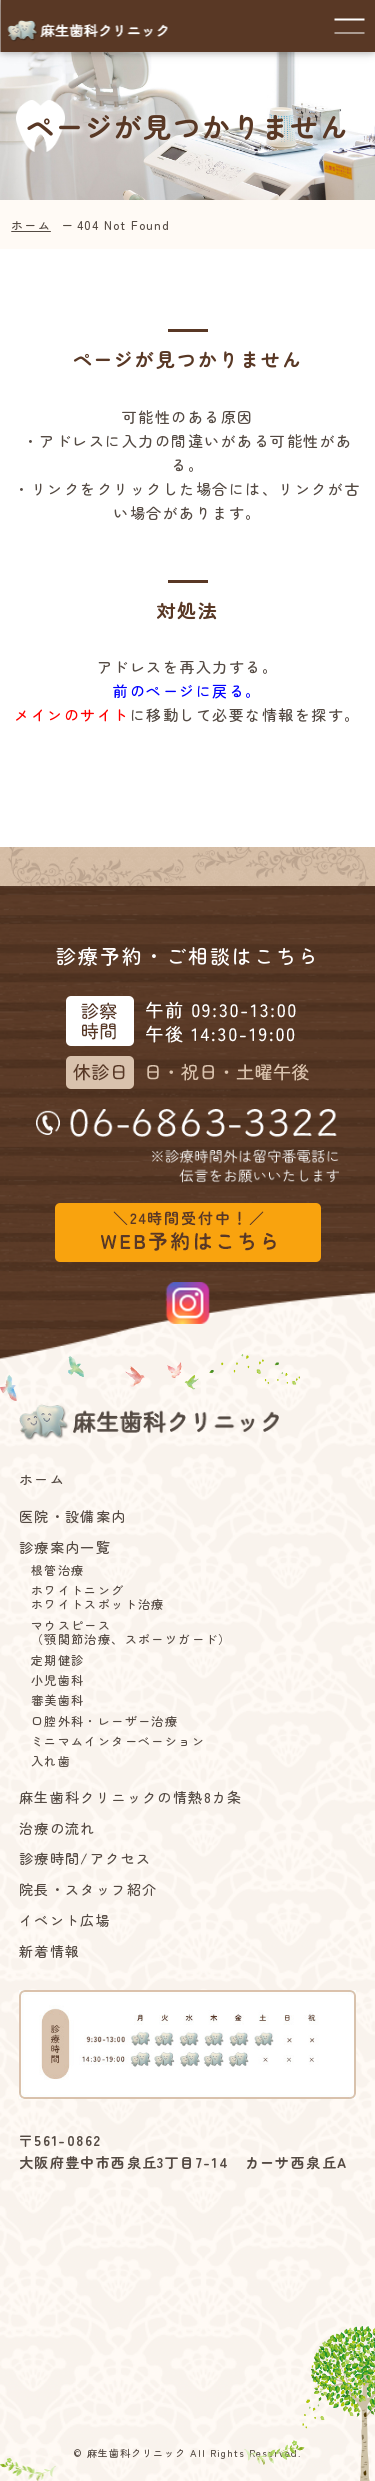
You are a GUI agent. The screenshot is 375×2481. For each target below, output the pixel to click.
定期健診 (58, 1660)
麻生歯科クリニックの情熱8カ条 (131, 1797)
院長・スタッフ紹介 (88, 1889)
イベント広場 (65, 1920)
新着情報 (50, 1951)
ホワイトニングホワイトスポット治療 (98, 1597)
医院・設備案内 (73, 1516)
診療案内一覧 (65, 1547)
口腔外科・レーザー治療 (104, 1721)
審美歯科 (58, 1700)
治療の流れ (57, 1828)
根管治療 (58, 1570)
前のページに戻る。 (187, 690)
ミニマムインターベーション (118, 1741)
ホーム (31, 224)
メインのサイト (72, 714)
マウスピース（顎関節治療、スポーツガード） (131, 1632)
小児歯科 (58, 1680)
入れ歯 (51, 1761)
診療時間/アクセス (85, 1858)
